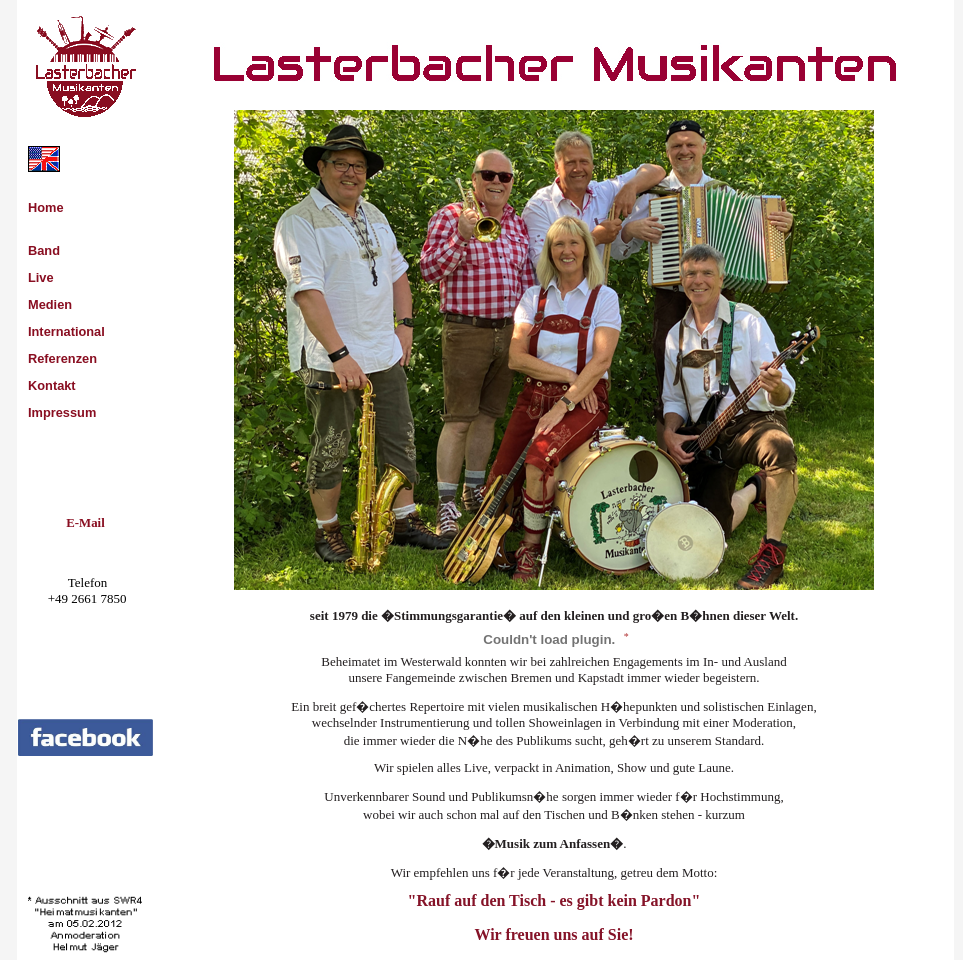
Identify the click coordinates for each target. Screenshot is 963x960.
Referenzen (62, 358)
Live (41, 277)
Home (46, 207)
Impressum (62, 412)
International (66, 331)
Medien (50, 304)
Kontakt (52, 385)
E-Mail (85, 523)
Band (44, 250)
